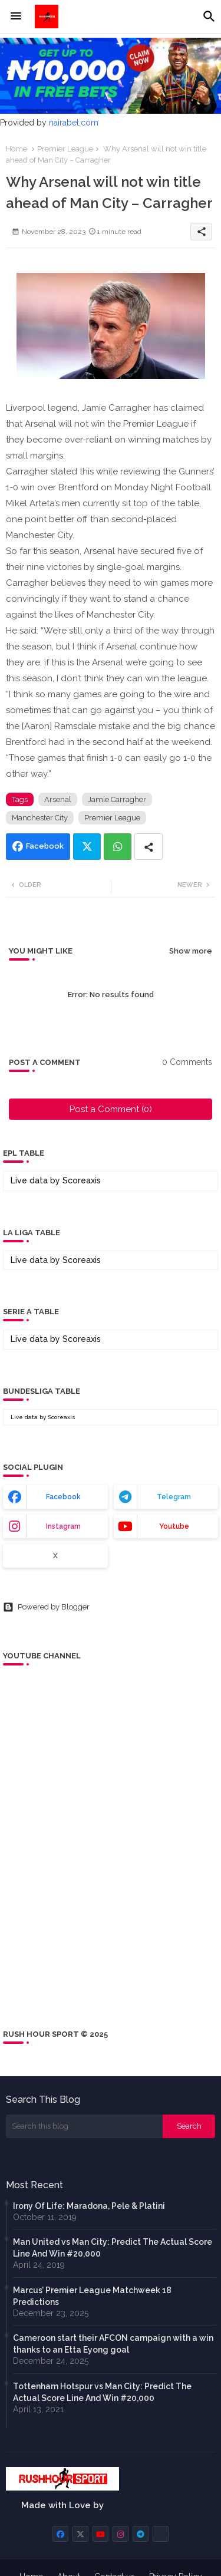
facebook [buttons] (63, 1497)
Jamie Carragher (117, 799)
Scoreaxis (81, 1180)
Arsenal (57, 799)
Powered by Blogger (46, 1607)
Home (16, 148)
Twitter (87, 846)
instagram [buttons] (63, 1526)
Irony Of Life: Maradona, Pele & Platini (89, 2206)
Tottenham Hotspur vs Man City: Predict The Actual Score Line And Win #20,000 (102, 2392)
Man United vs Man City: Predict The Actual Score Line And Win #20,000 (112, 2247)
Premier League (65, 148)
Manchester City (40, 817)
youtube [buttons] (174, 1526)
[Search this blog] (84, 2126)
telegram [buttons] (174, 1497)
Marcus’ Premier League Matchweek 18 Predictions (92, 2296)
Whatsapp (117, 846)
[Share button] (148, 846)
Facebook (45, 846)
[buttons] (60, 2534)
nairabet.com (73, 122)
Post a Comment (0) (111, 1109)
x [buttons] (55, 1556)
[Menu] (16, 16)
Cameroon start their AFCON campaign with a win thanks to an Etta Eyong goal (113, 2343)
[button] (209, 16)
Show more (190, 950)
